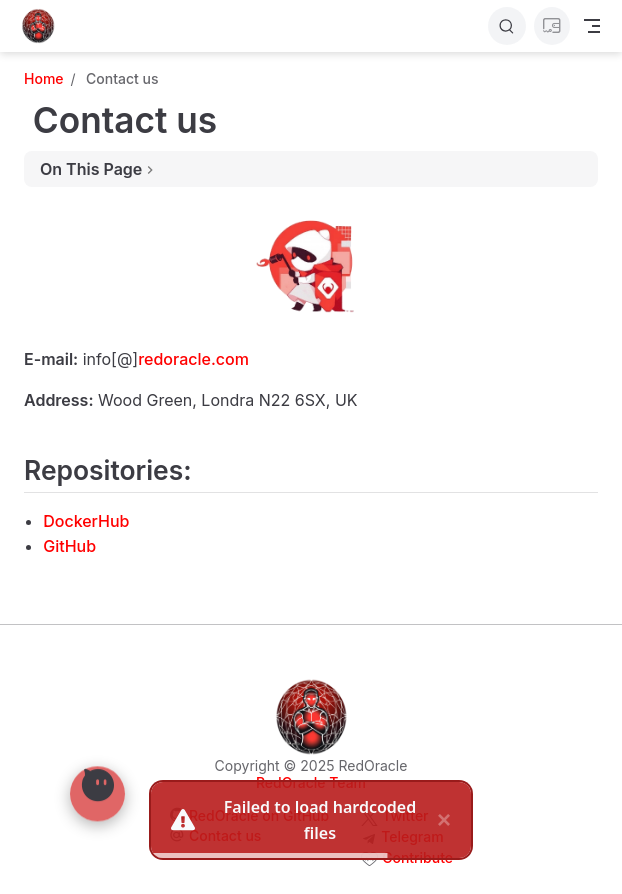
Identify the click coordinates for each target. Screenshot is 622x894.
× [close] (444, 815)
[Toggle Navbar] (592, 26)
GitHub (69, 546)
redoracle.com (193, 359)
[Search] (507, 26)
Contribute (417, 857)
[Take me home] (44, 26)
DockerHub (86, 521)
